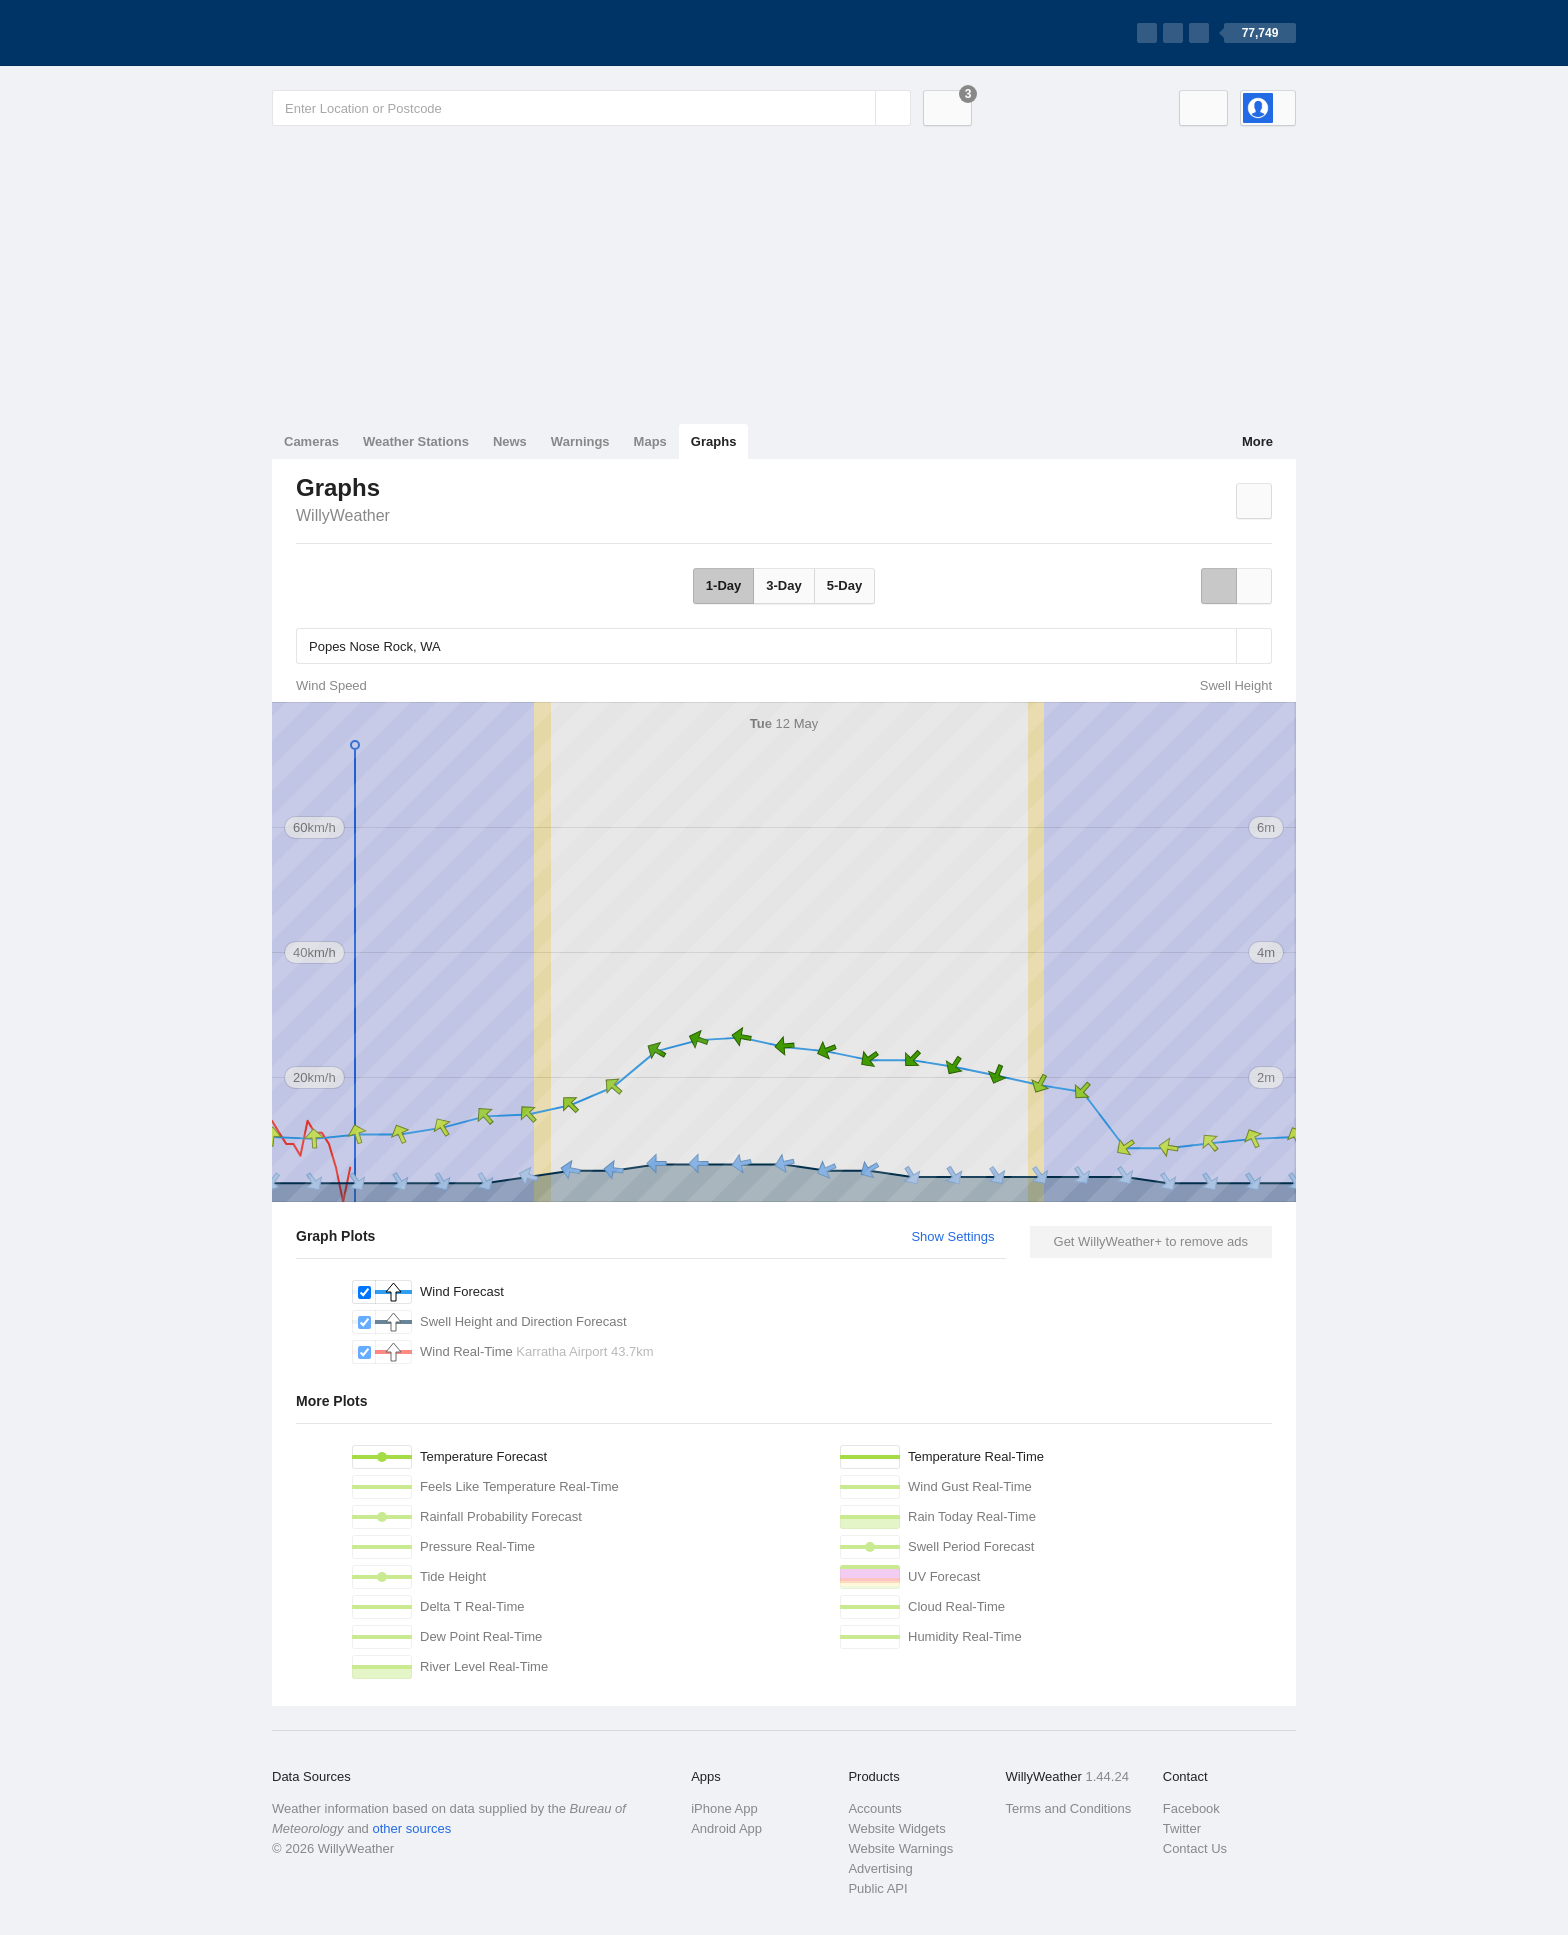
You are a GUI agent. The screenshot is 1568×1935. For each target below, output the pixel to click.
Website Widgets (896, 1828)
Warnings (580, 441)
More (1257, 441)
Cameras (311, 441)
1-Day (723, 585)
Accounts (874, 1808)
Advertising (880, 1868)
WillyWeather (343, 515)
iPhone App (724, 1808)
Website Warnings (900, 1848)
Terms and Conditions (1069, 1808)
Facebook (1191, 1808)
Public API (877, 1888)
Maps (650, 441)
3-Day (783, 585)
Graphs (714, 441)
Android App (726, 1828)
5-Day (844, 585)
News (510, 441)
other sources (411, 1828)
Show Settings (952, 1236)
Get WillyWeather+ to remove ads (1151, 1241)
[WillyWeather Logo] (366, 33)
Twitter (1182, 1828)
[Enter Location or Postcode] (591, 108)
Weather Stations (416, 441)
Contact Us (1195, 1848)
